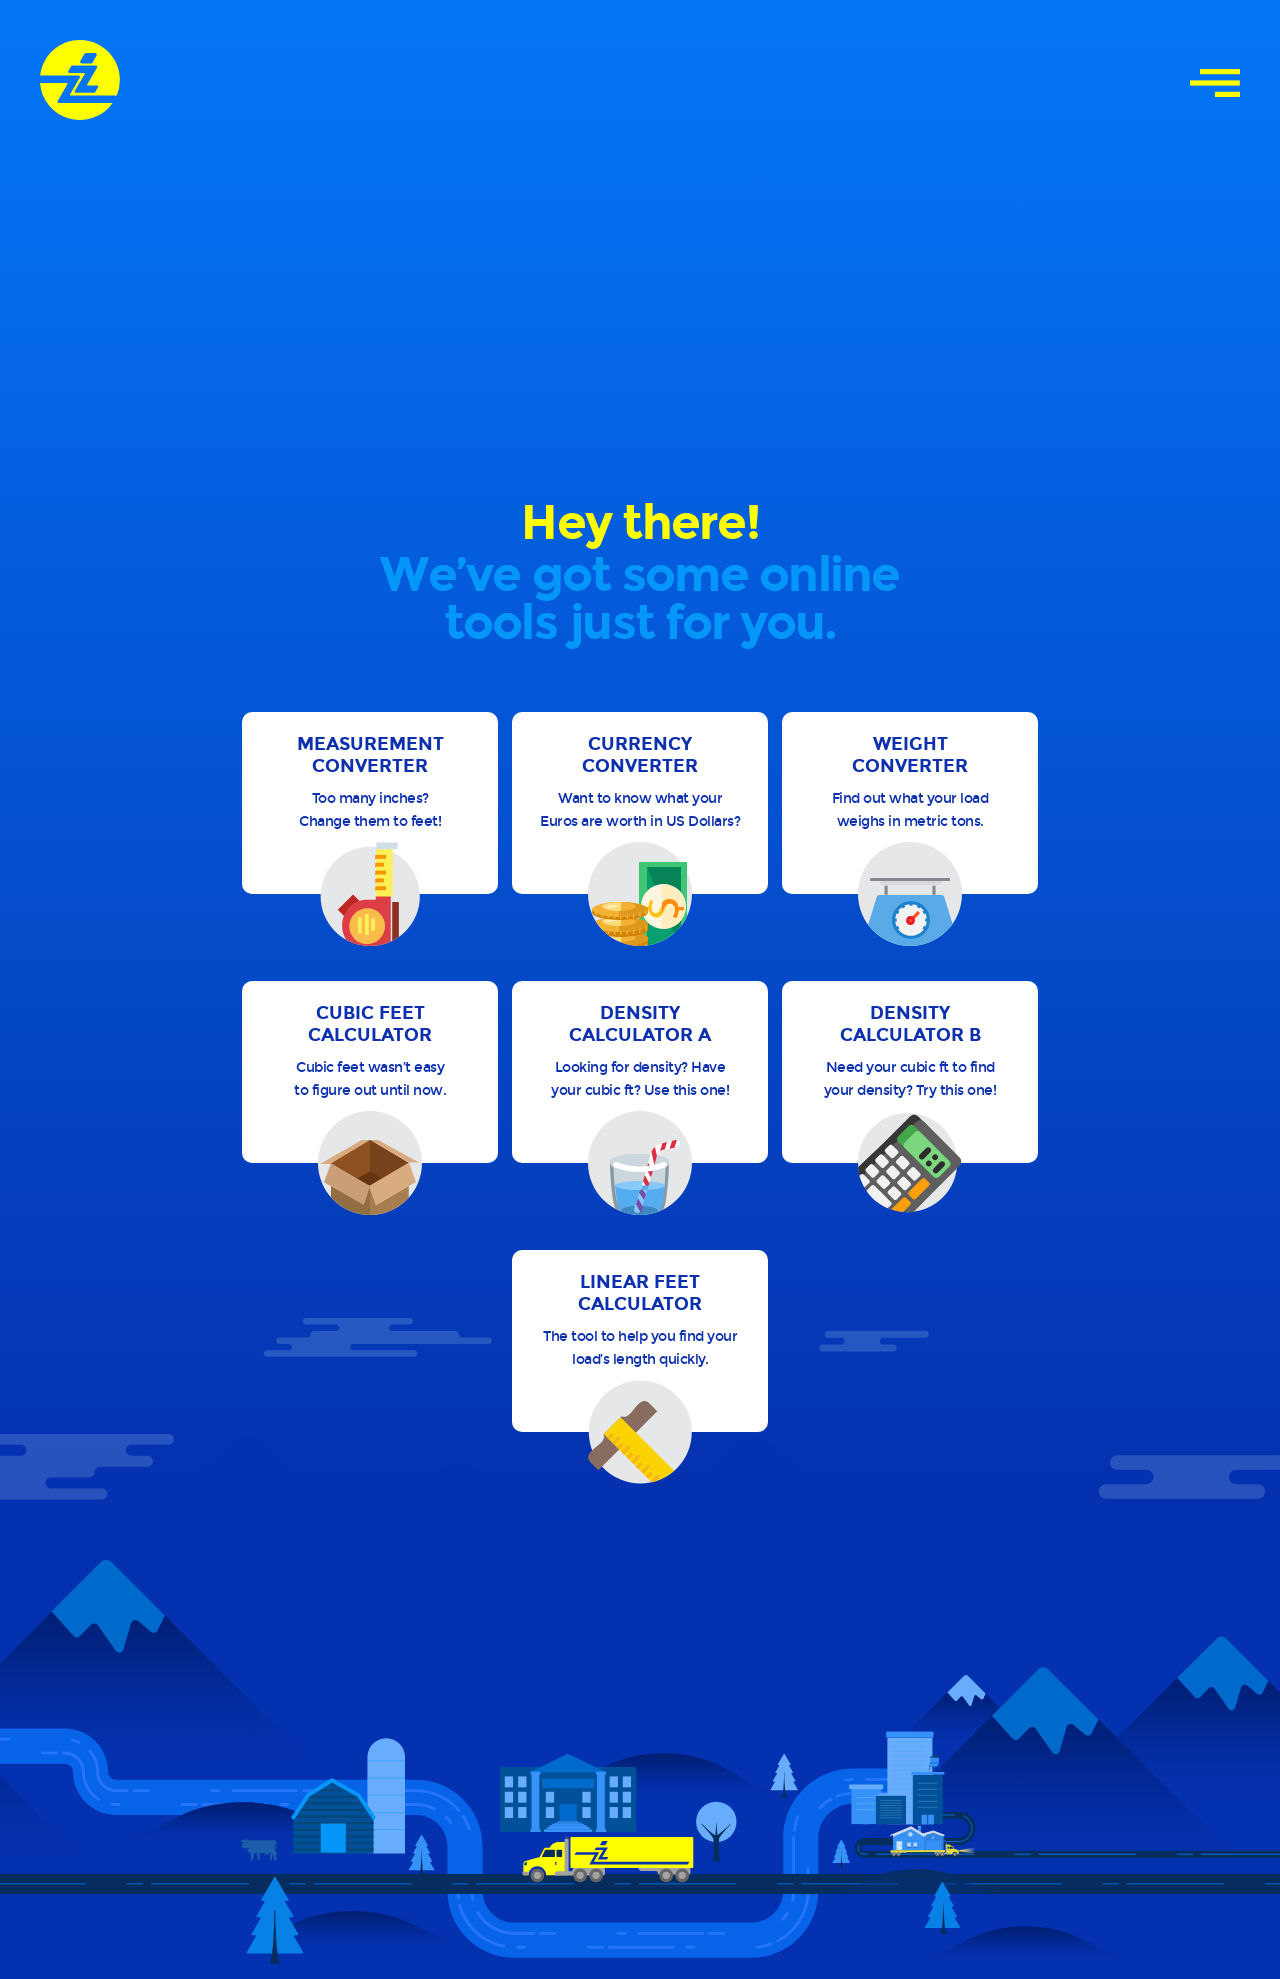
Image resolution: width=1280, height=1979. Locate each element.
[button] (370, 803)
